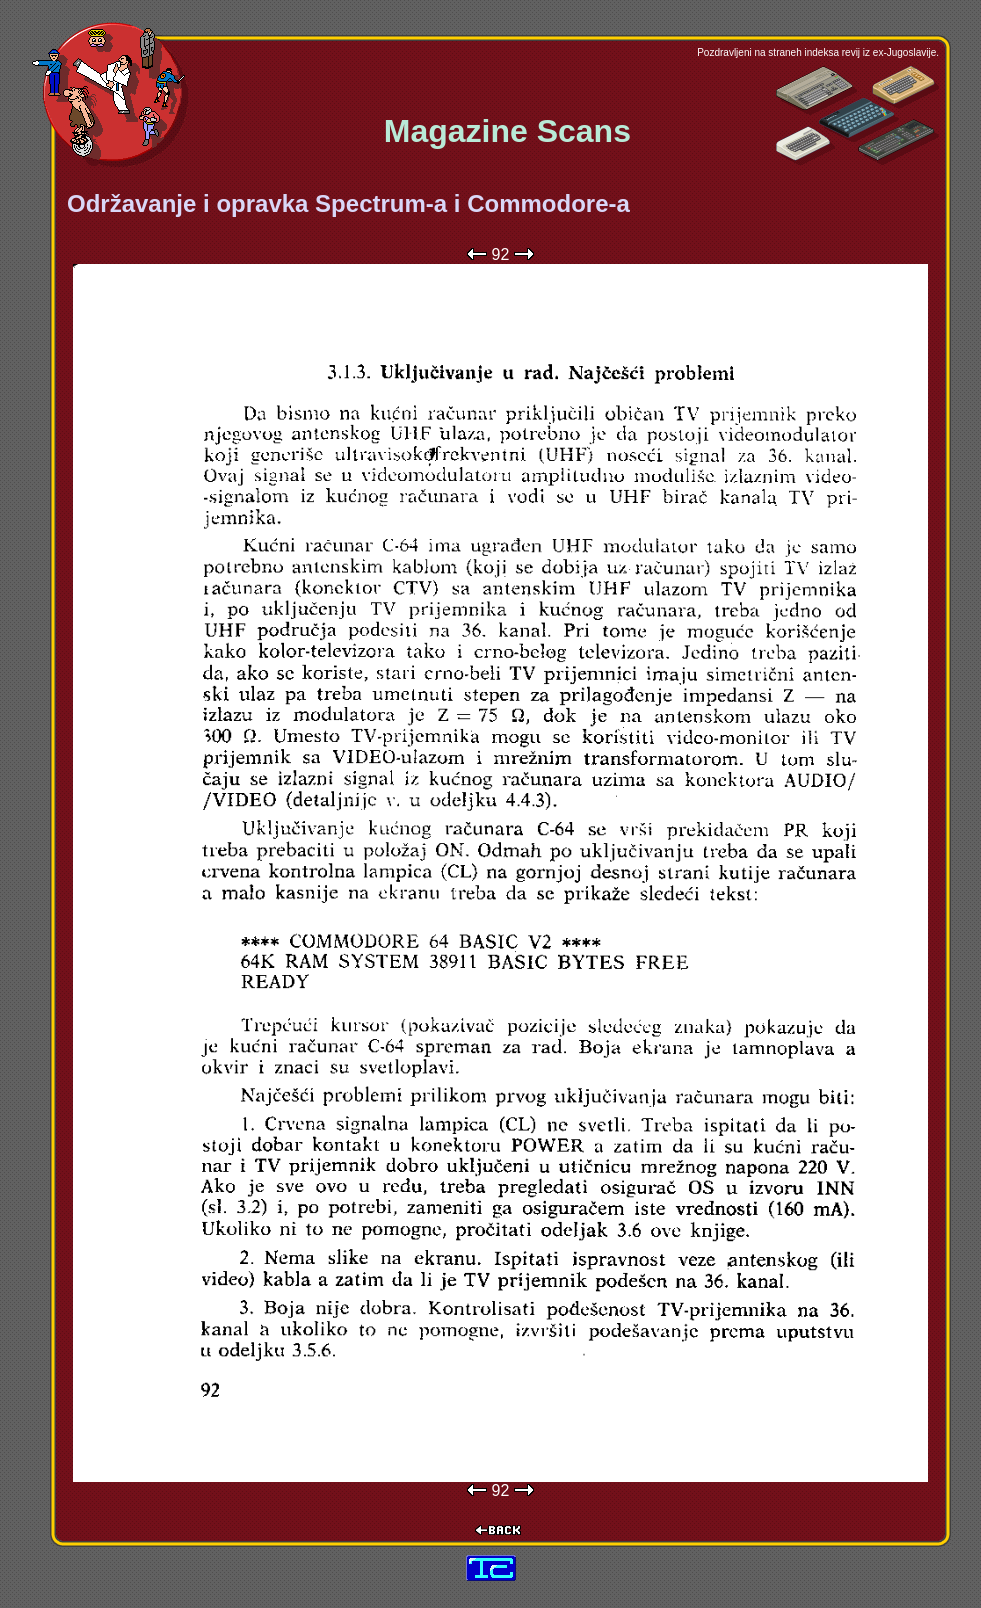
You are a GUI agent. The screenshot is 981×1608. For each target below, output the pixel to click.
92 (501, 254)
